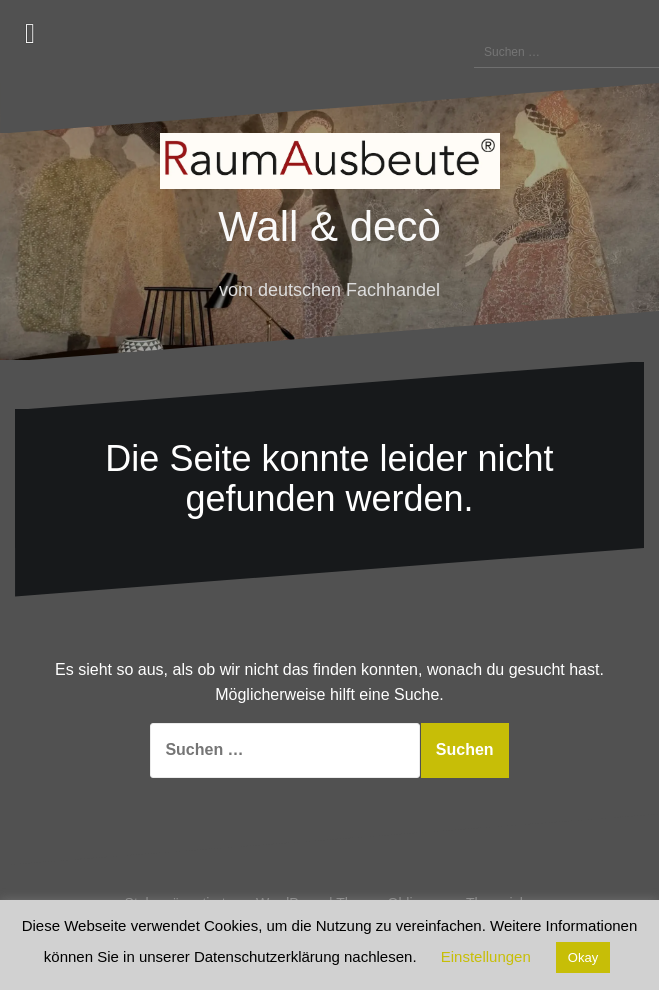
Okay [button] (583, 957)
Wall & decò (329, 226)
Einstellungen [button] (486, 956)
